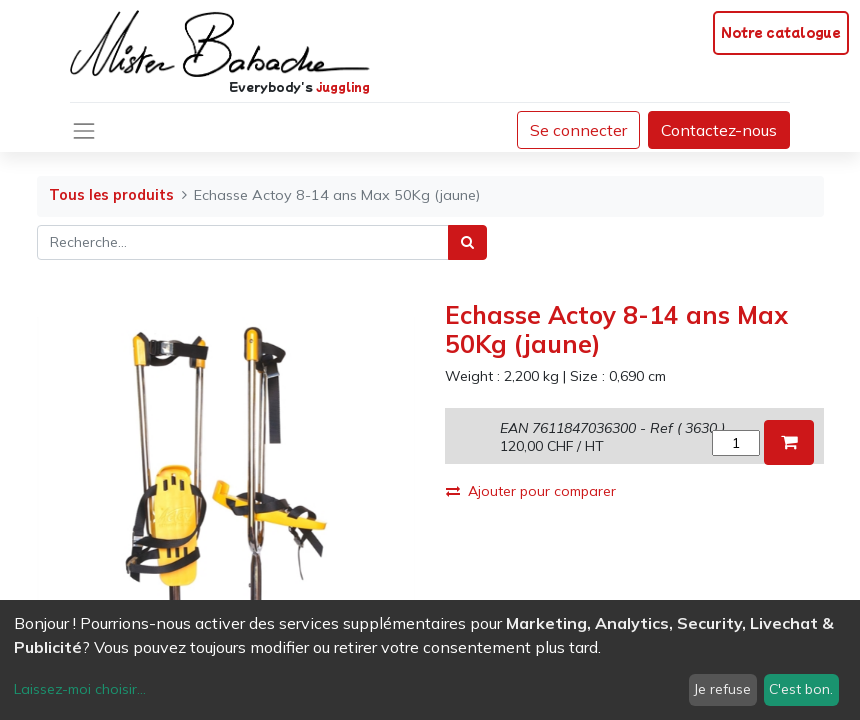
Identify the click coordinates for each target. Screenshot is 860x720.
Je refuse (722, 689)
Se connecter (578, 130)
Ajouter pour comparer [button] (531, 491)
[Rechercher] (467, 242)
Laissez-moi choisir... (80, 689)
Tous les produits (111, 195)
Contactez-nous (719, 130)
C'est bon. (801, 689)
